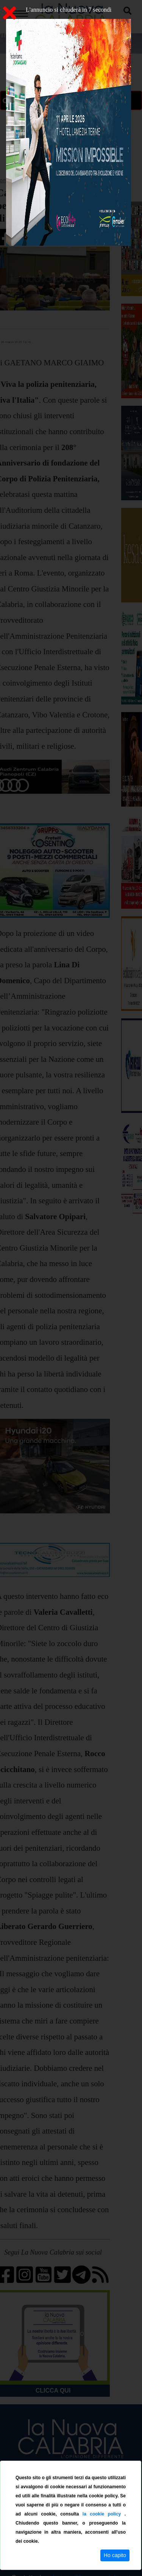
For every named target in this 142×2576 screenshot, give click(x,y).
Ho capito (115, 2555)
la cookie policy (104, 2514)
